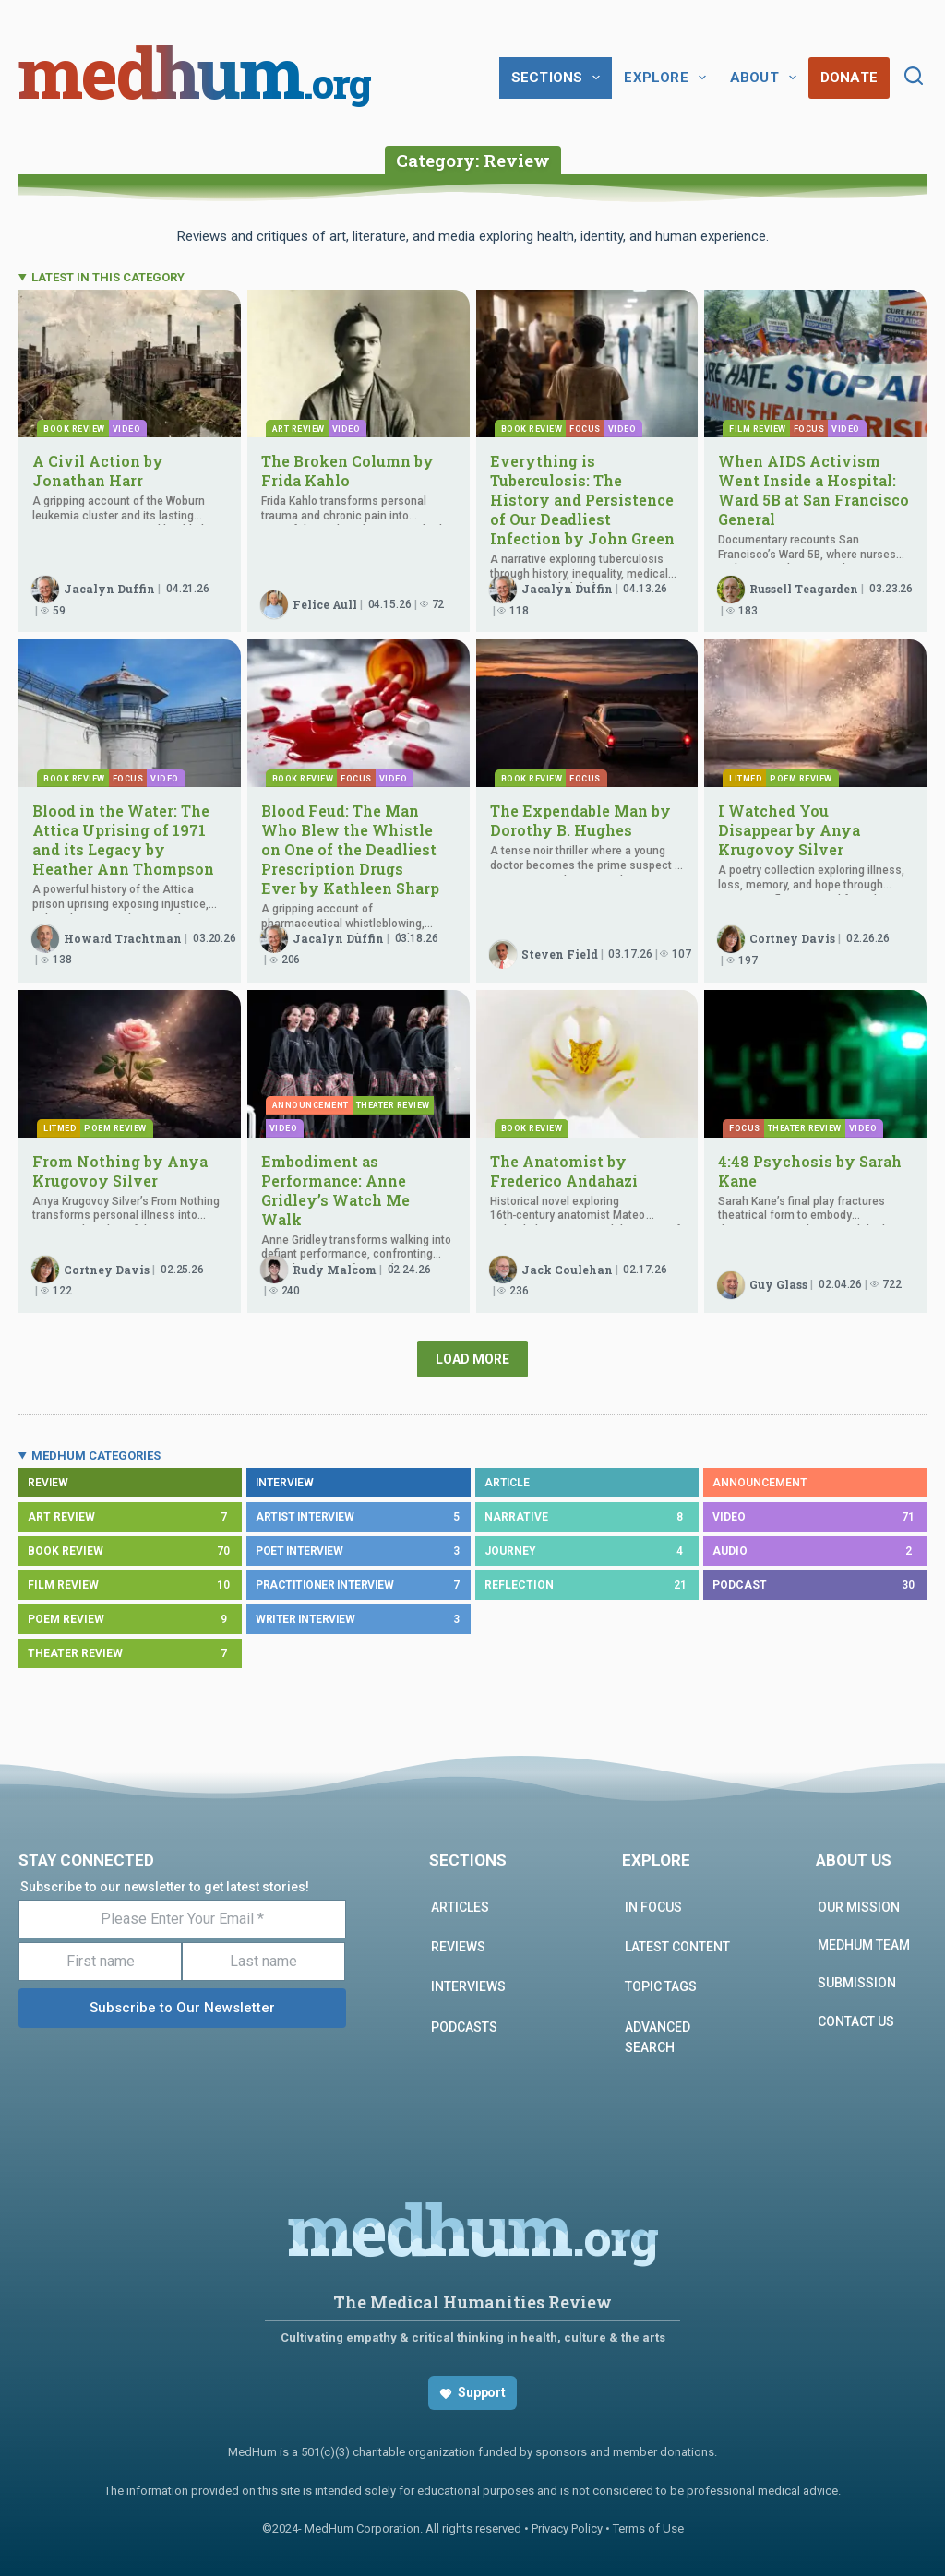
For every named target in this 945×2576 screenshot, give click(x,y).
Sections (559, 77)
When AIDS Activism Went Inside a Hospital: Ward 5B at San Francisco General (813, 490)
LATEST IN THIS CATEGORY (108, 277)
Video (127, 429)
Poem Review (801, 778)
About (767, 77)
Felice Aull (325, 604)
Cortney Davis (792, 938)
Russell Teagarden (803, 588)
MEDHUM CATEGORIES (96, 1455)
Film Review (757, 429)
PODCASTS (464, 2027)
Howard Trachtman (123, 938)
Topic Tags (661, 1986)
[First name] (100, 1961)
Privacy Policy (567, 2528)
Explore (668, 77)
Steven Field (559, 954)
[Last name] (263, 1961)
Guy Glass (778, 1284)
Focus (585, 429)
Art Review (298, 429)
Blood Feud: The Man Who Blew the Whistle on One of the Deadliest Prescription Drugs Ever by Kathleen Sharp (352, 849)
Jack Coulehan (567, 1269)
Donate (849, 77)
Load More (472, 1359)
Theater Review (805, 1128)
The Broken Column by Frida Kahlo (347, 470)
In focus (653, 1907)
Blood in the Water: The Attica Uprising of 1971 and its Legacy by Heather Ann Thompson (125, 839)
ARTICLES (460, 1907)
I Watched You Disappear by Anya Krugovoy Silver (789, 830)
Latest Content (677, 1946)
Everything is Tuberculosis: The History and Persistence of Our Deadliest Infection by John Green (582, 499)
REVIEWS (458, 1946)
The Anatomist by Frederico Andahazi (564, 1170)
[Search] (913, 75)
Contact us (856, 2021)
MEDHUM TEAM (864, 1945)
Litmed (745, 778)
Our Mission (859, 1907)
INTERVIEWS (468, 1986)
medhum (194, 77)
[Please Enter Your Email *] (182, 1919)
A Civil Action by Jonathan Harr (97, 470)
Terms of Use (648, 2528)
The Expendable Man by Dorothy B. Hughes (580, 820)
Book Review (74, 429)
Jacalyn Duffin (109, 588)
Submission (857, 1982)
